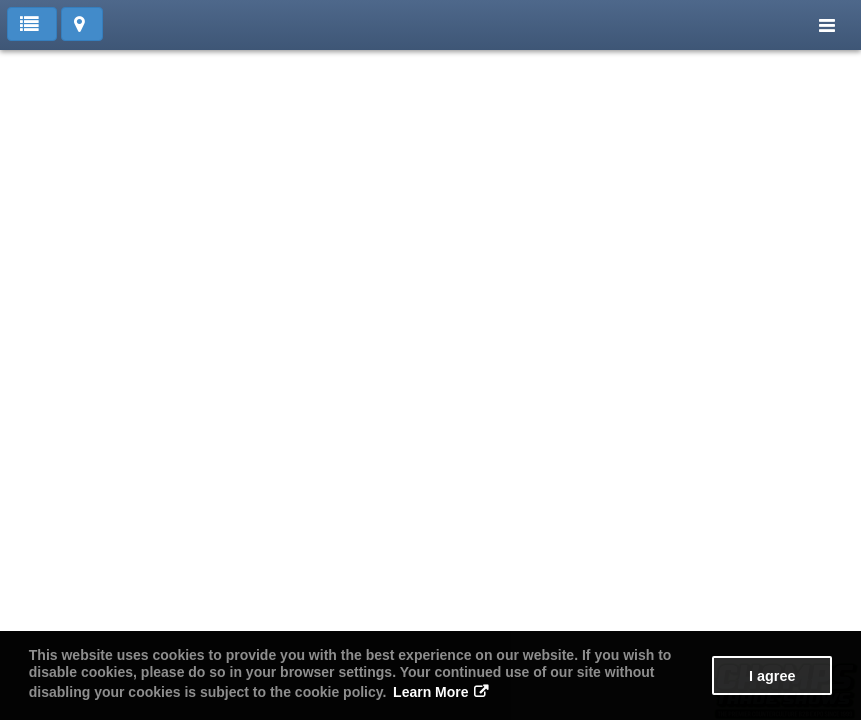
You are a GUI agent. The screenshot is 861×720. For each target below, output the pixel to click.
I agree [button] (772, 676)
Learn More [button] (430, 692)
